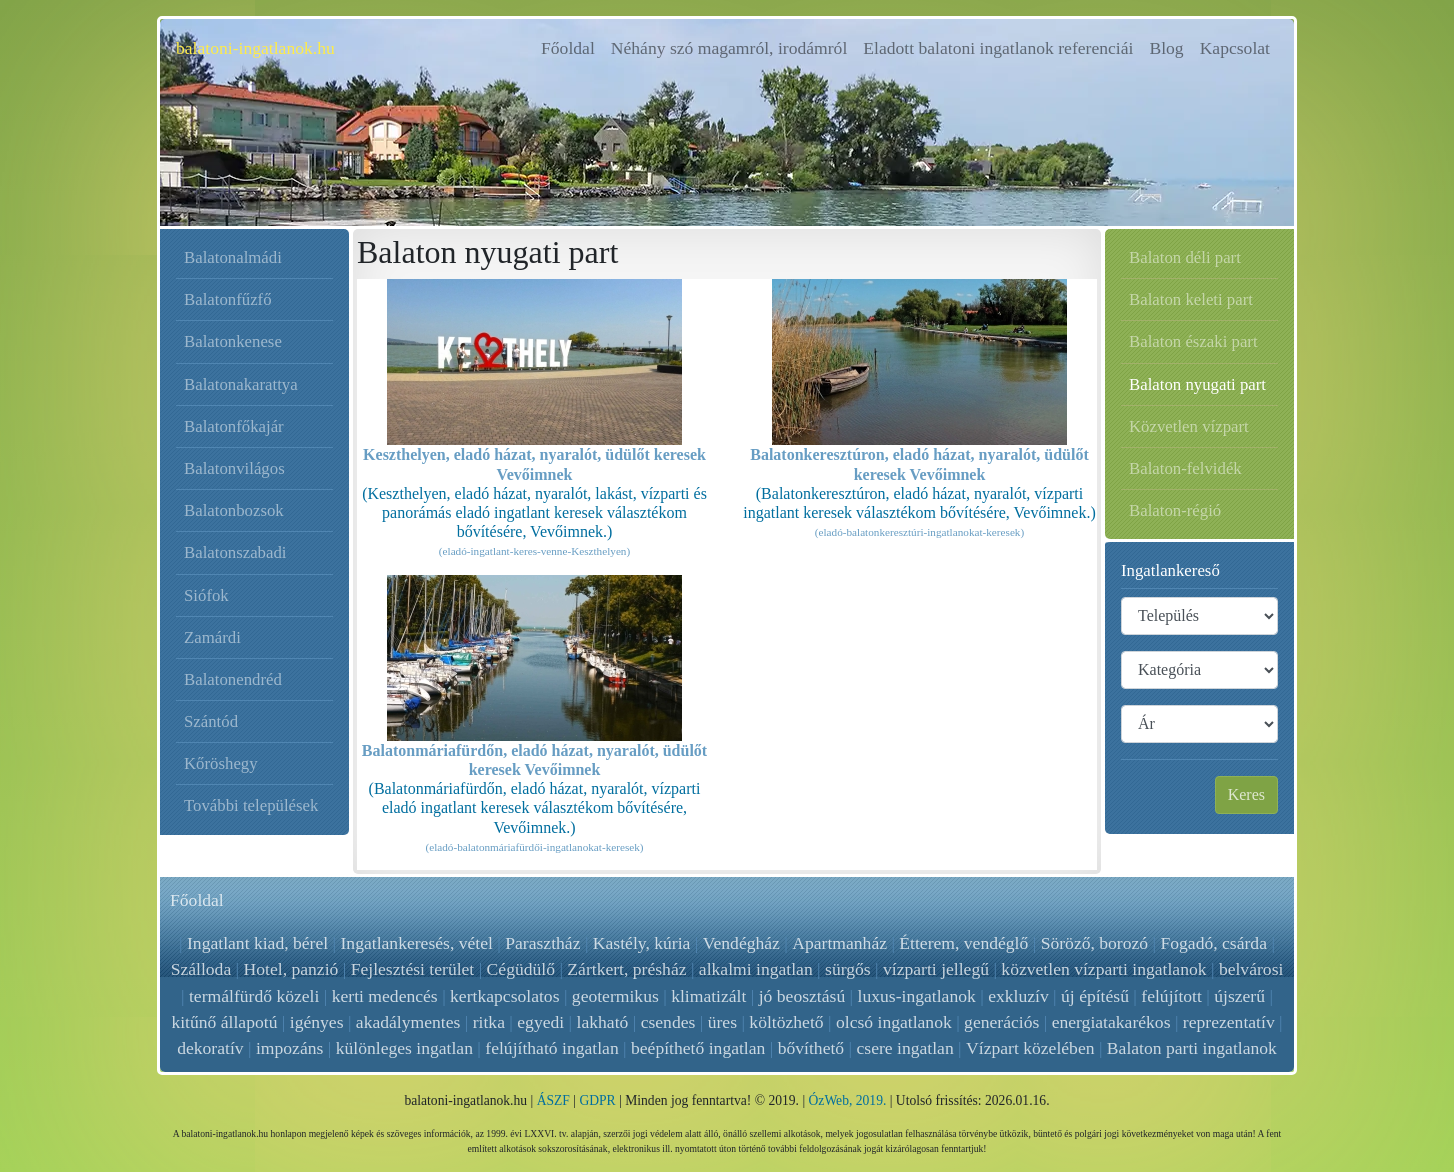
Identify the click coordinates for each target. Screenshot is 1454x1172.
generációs (1001, 1022)
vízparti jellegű (936, 969)
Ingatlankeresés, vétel (417, 943)
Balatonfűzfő (228, 299)
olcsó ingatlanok (894, 1022)
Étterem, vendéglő (963, 943)
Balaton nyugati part (1197, 384)
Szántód (211, 721)
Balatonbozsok (234, 510)
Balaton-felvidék (1185, 468)
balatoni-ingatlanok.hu (255, 48)
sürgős (848, 969)
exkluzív (1018, 996)
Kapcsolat (1235, 48)
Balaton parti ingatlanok (1192, 1048)
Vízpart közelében (1030, 1048)
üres (722, 1022)
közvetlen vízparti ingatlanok (1103, 969)
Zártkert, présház (626, 969)
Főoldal (572, 46)
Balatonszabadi (235, 552)
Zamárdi (212, 637)
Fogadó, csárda (1213, 943)
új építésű (1095, 996)
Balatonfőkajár (234, 426)
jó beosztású (802, 996)
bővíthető (811, 1048)
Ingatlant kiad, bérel (258, 943)
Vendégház (741, 943)
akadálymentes (408, 1022)
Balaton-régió (1175, 510)
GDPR (597, 1100)
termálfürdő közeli (254, 996)
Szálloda (201, 969)
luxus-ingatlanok (917, 996)
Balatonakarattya (241, 384)
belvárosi (1251, 969)
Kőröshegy (221, 763)
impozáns (289, 1048)
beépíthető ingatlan (698, 1048)
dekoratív (210, 1048)
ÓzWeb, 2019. (848, 1100)
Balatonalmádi (233, 257)
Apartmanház (839, 943)
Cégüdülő (521, 969)
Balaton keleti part (1191, 299)
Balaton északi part (1193, 341)
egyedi (540, 1022)
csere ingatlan (905, 1048)
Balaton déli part (1185, 257)
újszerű (1239, 996)
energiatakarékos (1111, 1022)
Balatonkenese (233, 341)
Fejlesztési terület (413, 969)
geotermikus (615, 996)
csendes (668, 1022)
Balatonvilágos (234, 468)
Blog (1166, 48)
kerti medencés (385, 996)
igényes (317, 1022)
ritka (489, 1022)
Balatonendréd (233, 679)
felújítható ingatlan (551, 1048)
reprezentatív (1229, 1022)
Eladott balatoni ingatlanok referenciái (998, 48)
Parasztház (543, 943)
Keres (1246, 794)
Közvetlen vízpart (1189, 426)
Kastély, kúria (642, 943)
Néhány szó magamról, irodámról (729, 48)
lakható (603, 1022)
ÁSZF (553, 1100)
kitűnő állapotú (224, 1022)
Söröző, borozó (1094, 943)
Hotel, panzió (291, 969)
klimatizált (708, 996)
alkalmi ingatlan (756, 969)
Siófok (206, 595)
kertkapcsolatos (504, 996)
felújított (1171, 996)
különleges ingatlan (404, 1048)
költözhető (786, 1022)
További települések (251, 805)
